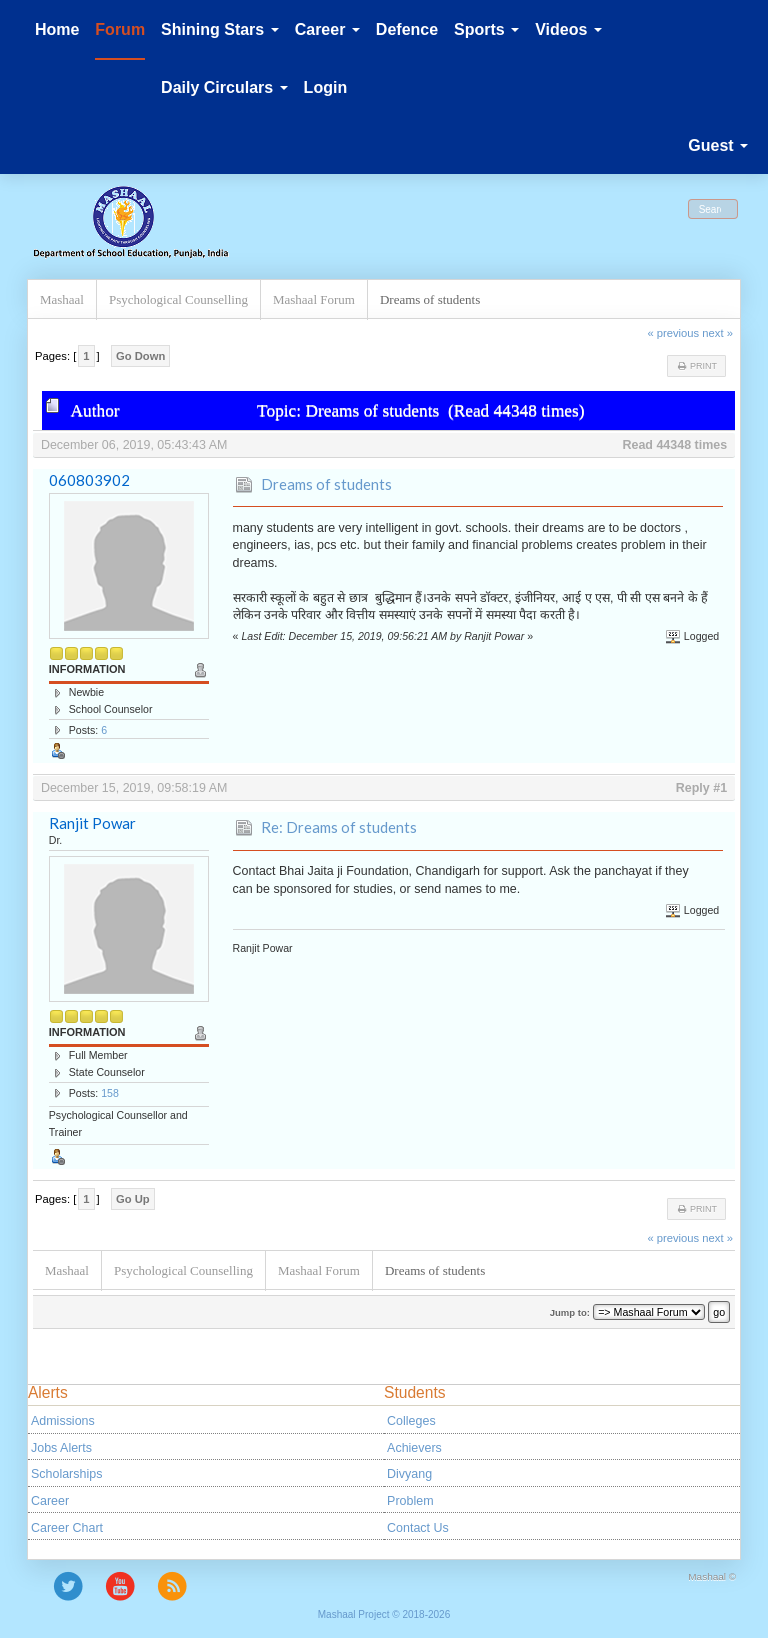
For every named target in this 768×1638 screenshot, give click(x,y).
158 (110, 1093)
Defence (407, 29)
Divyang (409, 1474)
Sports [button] (486, 29)
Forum (120, 29)
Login (326, 87)
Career (50, 1501)
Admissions (63, 1421)
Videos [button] (568, 29)
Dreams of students (326, 484)
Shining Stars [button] (220, 29)
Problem (410, 1501)
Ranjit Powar (92, 823)
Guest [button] (718, 145)
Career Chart (67, 1528)
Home (57, 29)
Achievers (414, 1448)
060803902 (89, 480)
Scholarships (66, 1474)
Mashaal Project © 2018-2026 (384, 1614)
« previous (673, 333)
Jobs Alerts (61, 1448)
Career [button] (327, 29)
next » (717, 333)
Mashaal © (712, 1576)
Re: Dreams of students (339, 827)
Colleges (411, 1421)
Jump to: (570, 1312)
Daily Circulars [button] (224, 87)
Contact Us (418, 1528)
